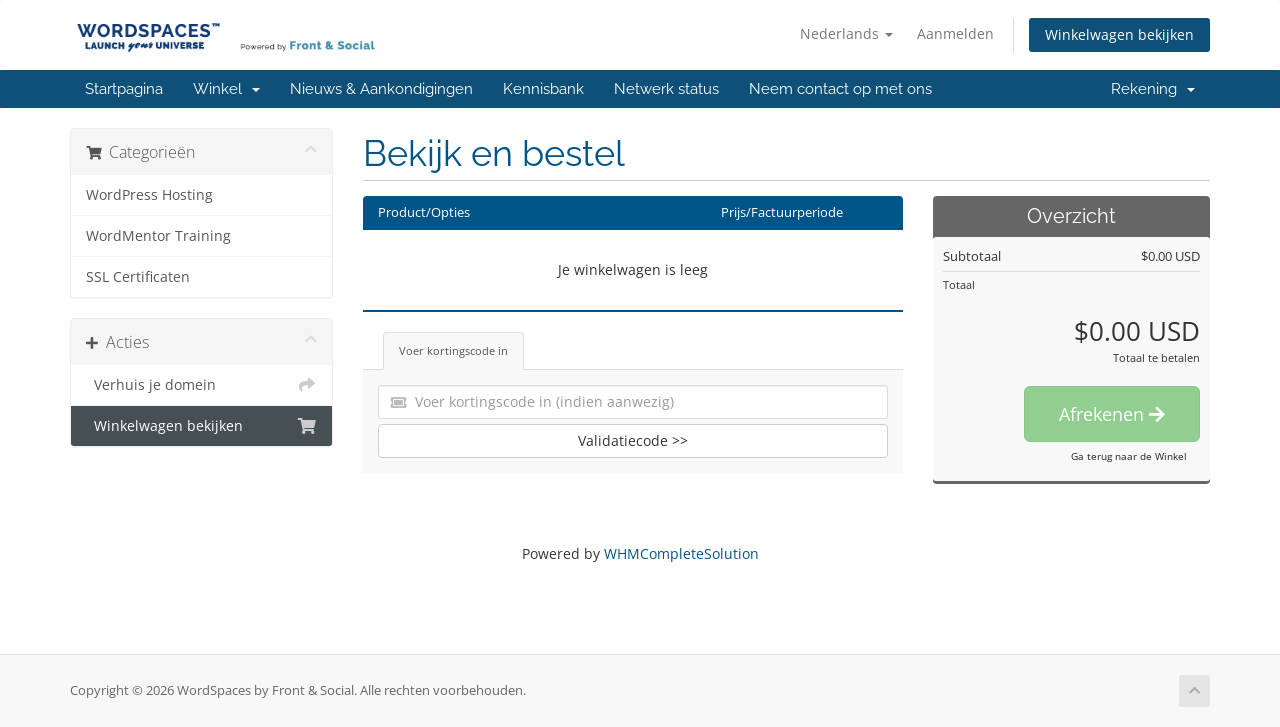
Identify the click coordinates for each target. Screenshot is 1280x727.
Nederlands (846, 33)
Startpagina (124, 89)
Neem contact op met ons (840, 89)
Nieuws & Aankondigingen (381, 89)
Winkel (226, 89)
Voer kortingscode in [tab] (453, 350)
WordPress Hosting (149, 195)
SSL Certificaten (138, 277)
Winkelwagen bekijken (1119, 34)
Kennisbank (543, 89)
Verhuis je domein (201, 385)
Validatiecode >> (633, 440)
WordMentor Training (158, 236)
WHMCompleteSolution (681, 553)
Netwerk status (666, 89)
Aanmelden (955, 33)
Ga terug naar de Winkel (1129, 456)
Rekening (1153, 89)
